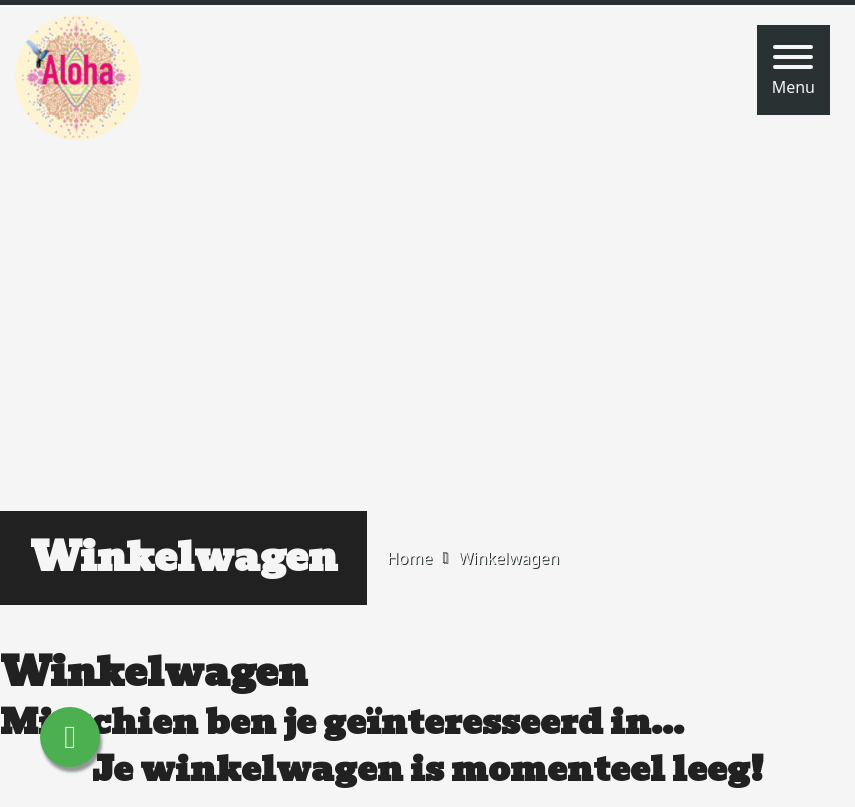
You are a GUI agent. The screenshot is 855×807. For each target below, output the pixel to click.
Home (410, 558)
